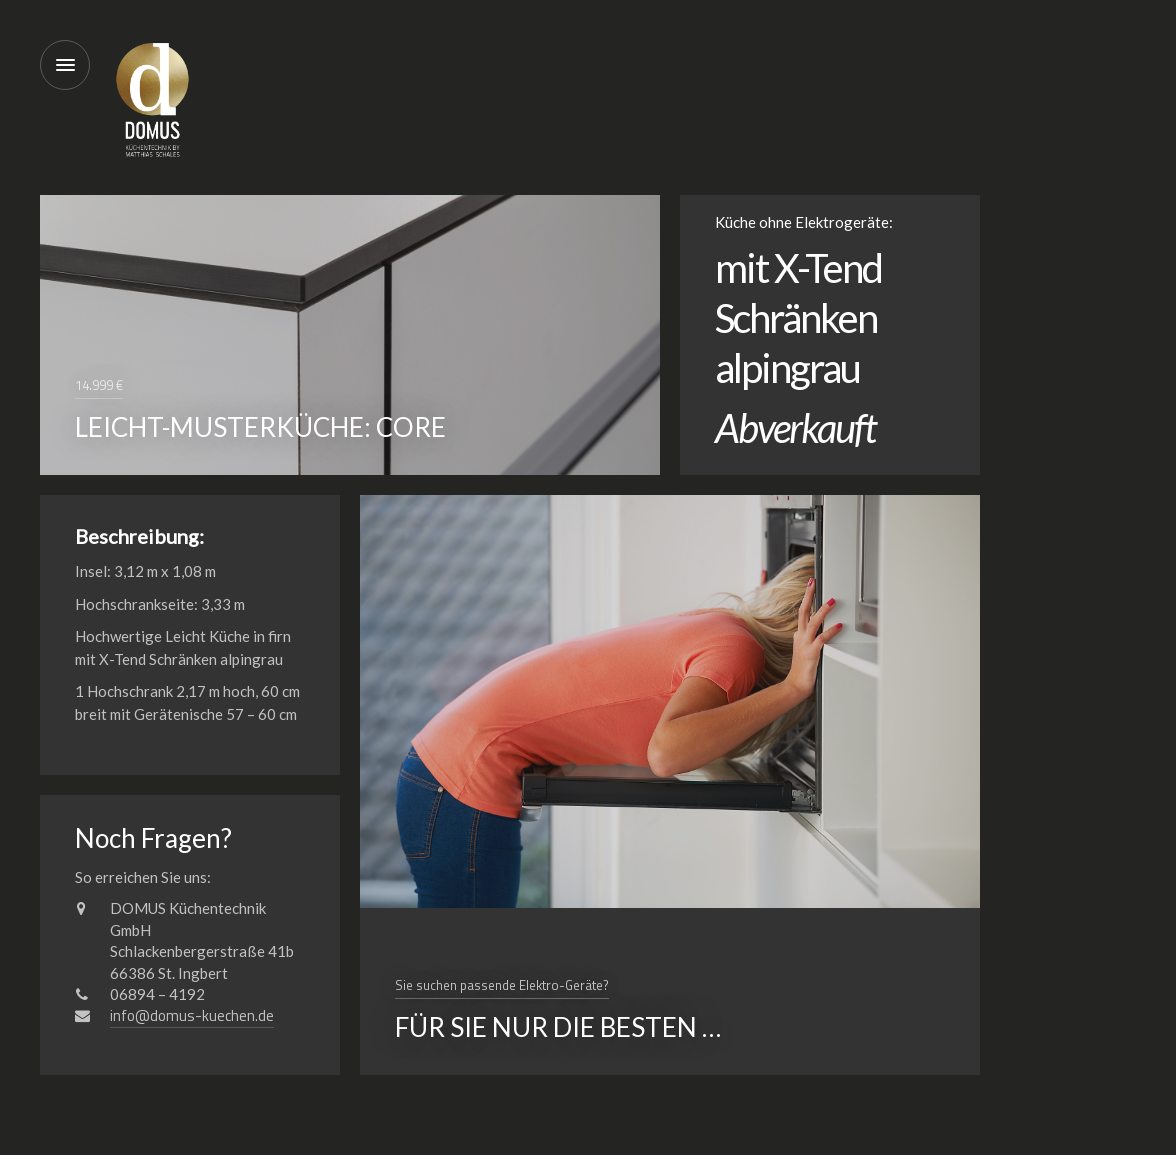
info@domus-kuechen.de (192, 1015)
